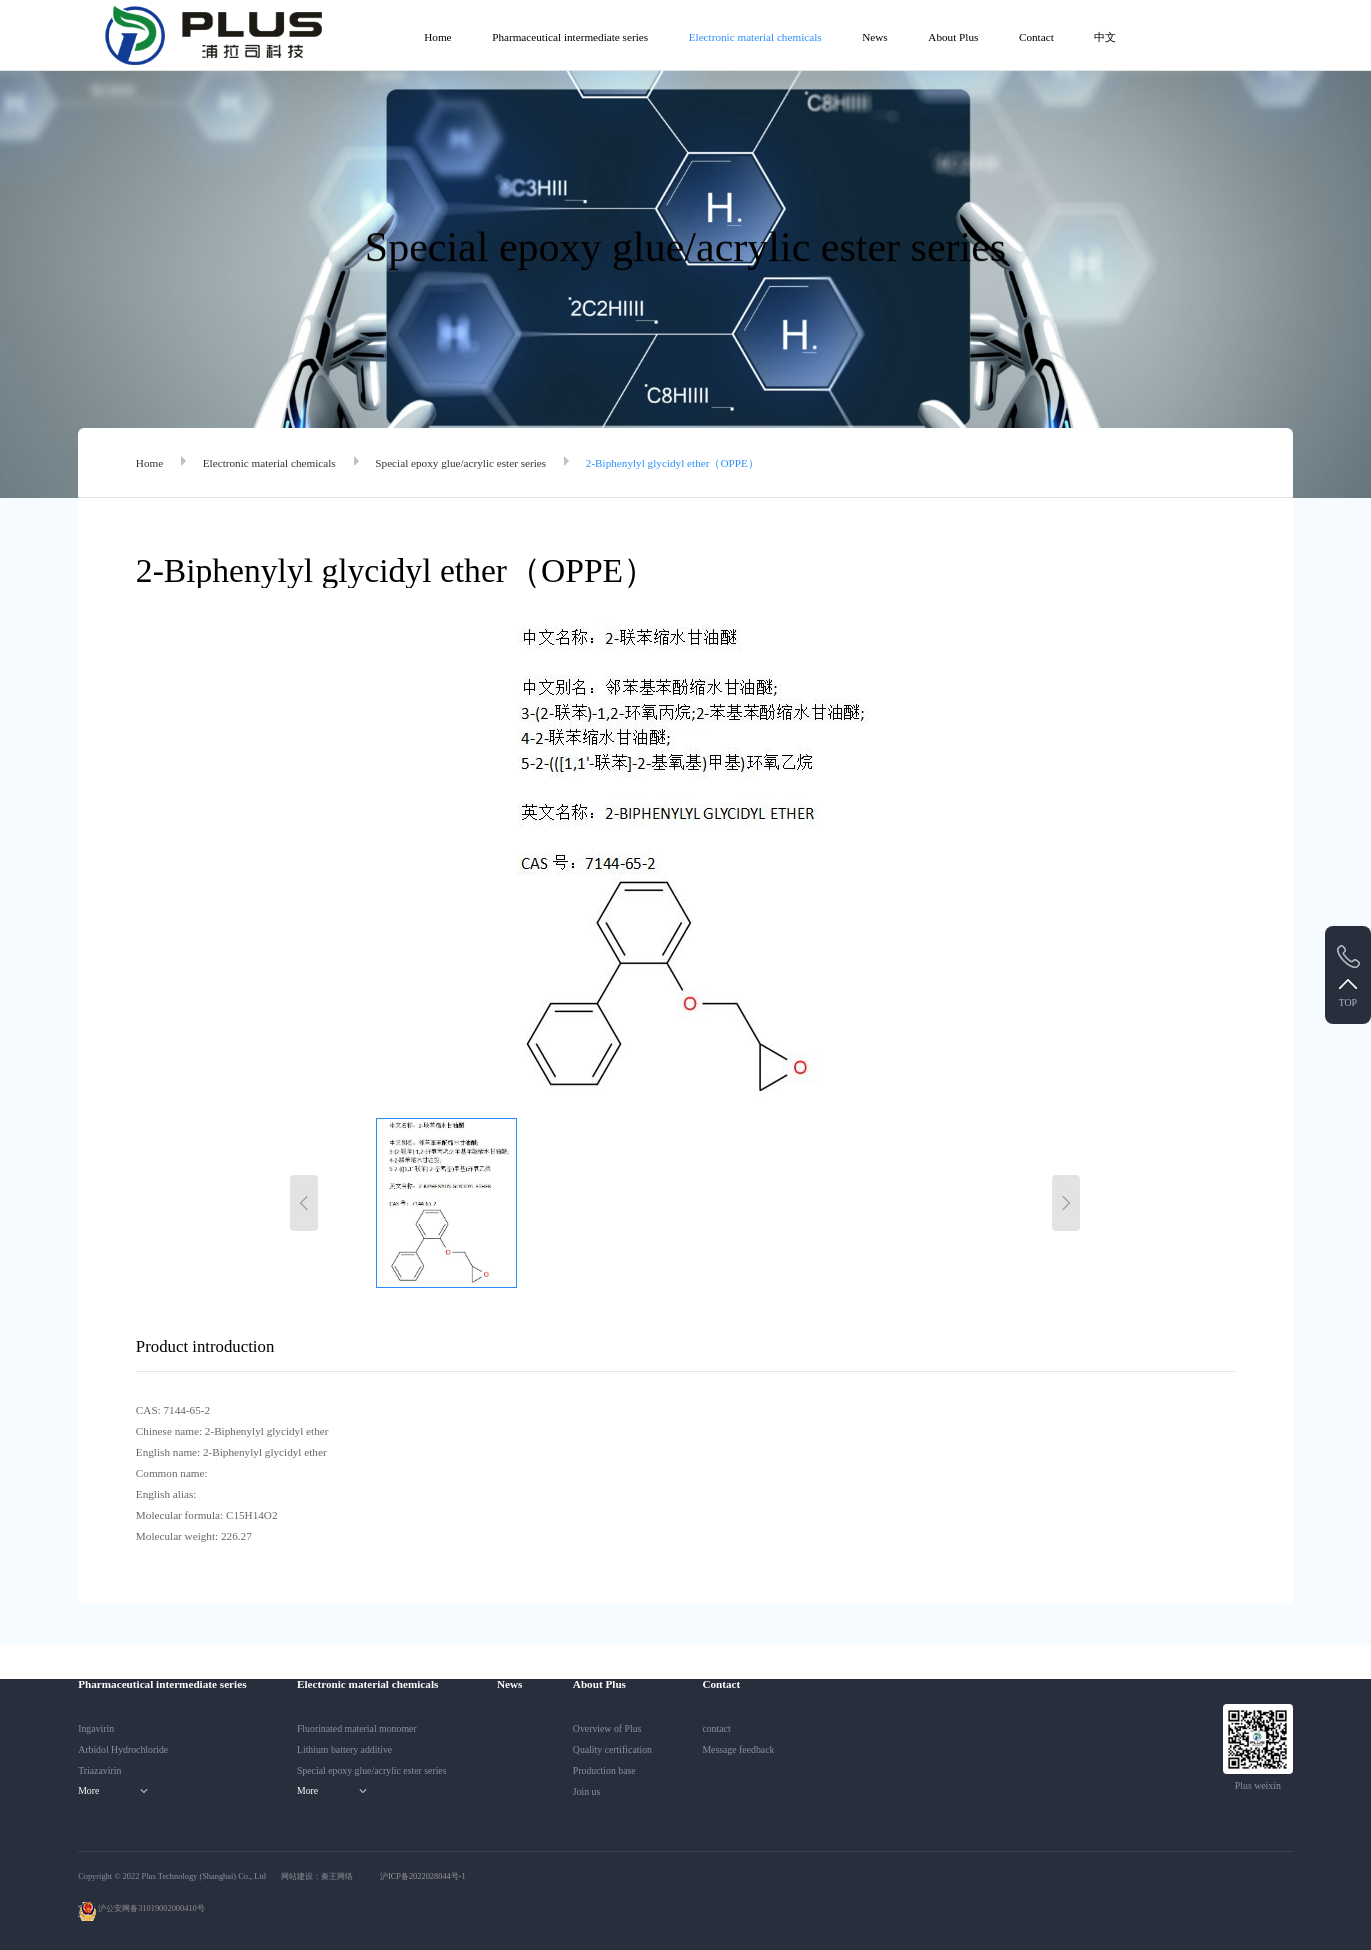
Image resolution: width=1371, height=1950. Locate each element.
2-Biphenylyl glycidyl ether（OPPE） (672, 463)
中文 (1105, 37)
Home (437, 37)
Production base (604, 1770)
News (874, 37)
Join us (587, 1791)
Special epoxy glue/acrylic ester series (460, 463)
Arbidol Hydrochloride (123, 1749)
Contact (1036, 37)
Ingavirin (96, 1728)
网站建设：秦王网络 (317, 1876)
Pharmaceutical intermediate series (570, 37)
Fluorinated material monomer (357, 1728)
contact (716, 1728)
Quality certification (612, 1749)
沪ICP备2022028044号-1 (423, 1876)
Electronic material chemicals (755, 37)
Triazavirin (99, 1770)
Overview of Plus (607, 1728)
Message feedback (738, 1749)
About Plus (953, 37)
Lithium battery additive (344, 1749)
